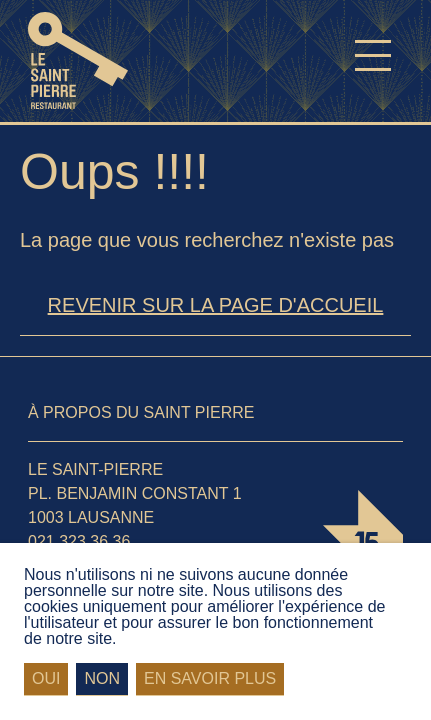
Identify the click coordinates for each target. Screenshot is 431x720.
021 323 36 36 (79, 541)
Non (102, 678)
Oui (46, 678)
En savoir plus (210, 678)
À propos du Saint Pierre (141, 412)
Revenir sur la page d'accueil (216, 305)
